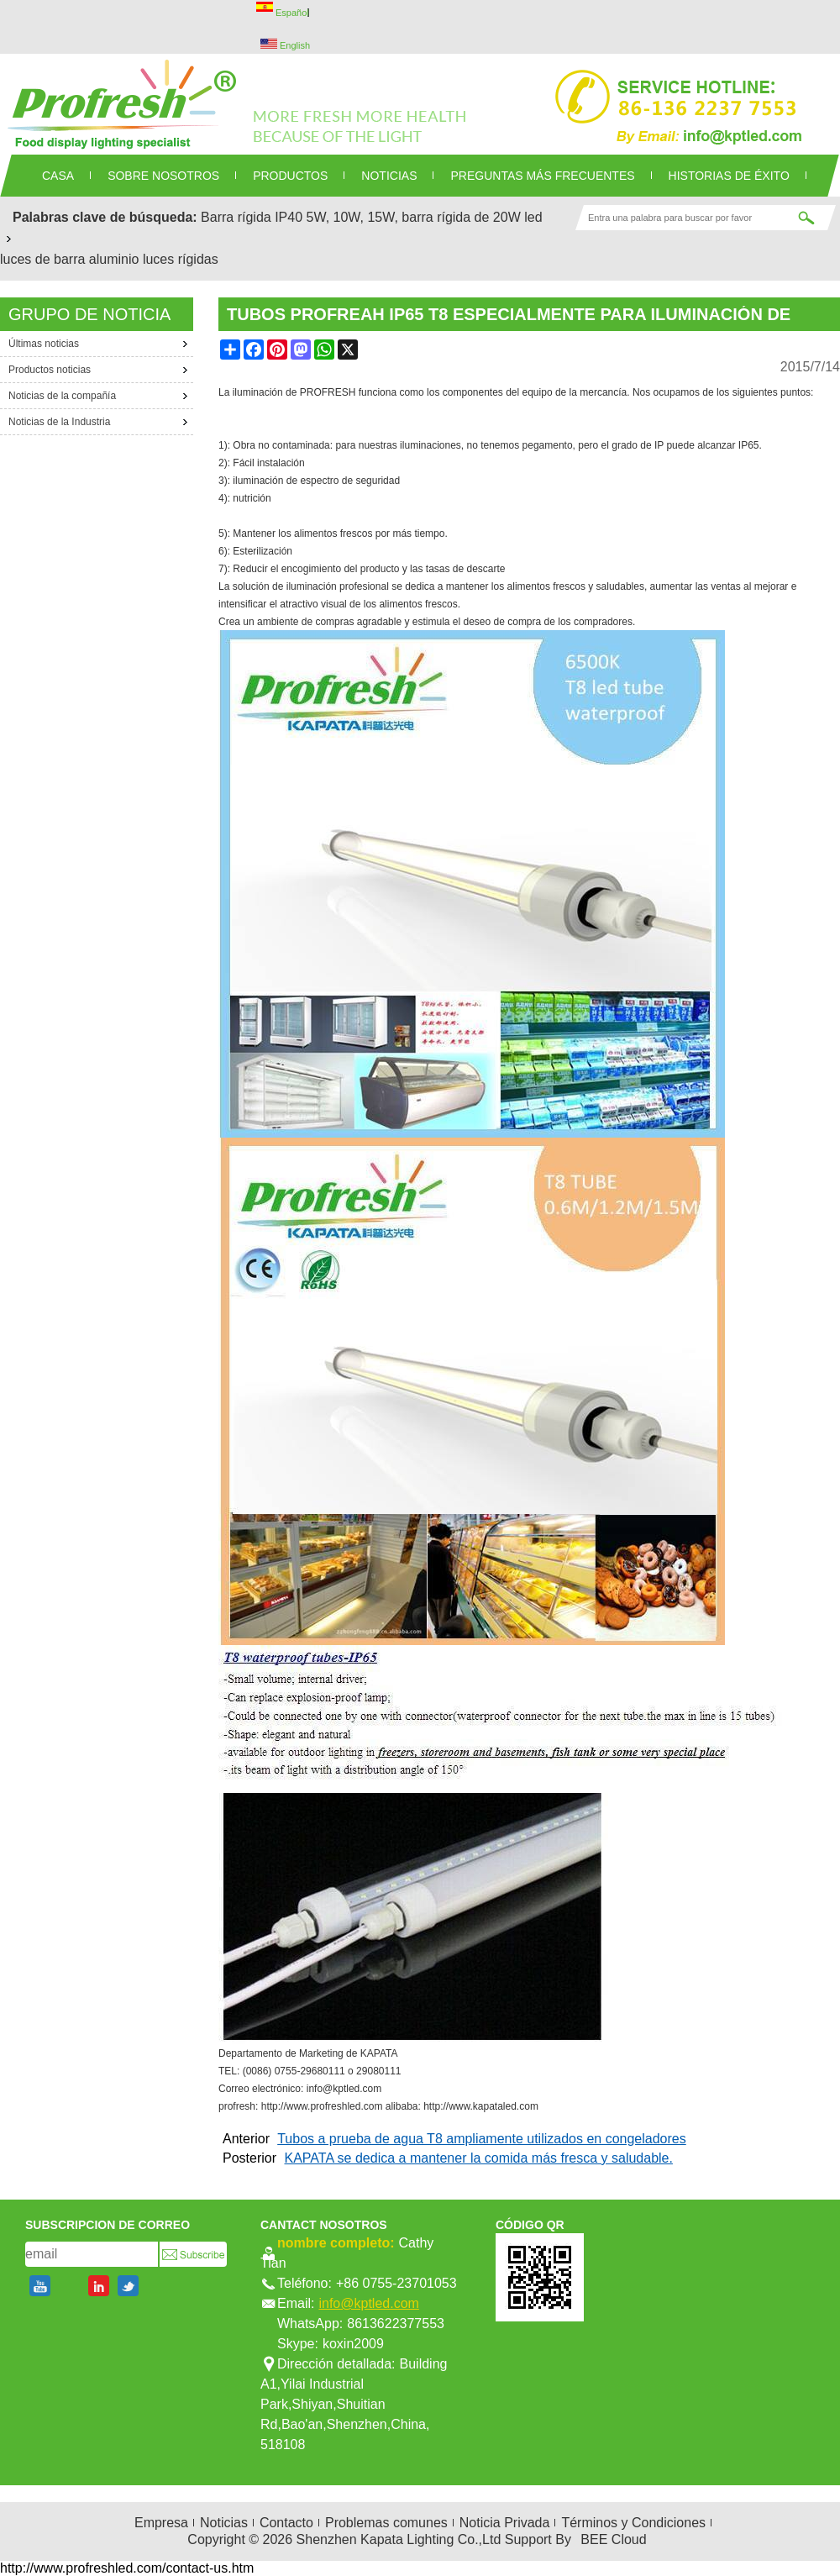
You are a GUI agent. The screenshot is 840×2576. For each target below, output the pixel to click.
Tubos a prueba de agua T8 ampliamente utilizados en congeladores (481, 2139)
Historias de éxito (729, 175)
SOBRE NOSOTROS (163, 175)
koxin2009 (353, 2344)
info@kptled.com (368, 2303)
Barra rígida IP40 (251, 217)
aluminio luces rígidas (153, 259)
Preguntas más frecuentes (542, 175)
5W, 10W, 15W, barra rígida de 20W (414, 217)
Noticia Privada (504, 2523)
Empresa (161, 2523)
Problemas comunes (386, 2523)
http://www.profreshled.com (322, 2106)
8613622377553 (395, 2323)
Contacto (286, 2523)
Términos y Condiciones (633, 2523)
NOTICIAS (389, 175)
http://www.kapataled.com (480, 2106)
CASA (58, 175)
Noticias (224, 2523)
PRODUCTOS (290, 175)
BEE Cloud (613, 2539)
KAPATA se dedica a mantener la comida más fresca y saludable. (478, 2158)
